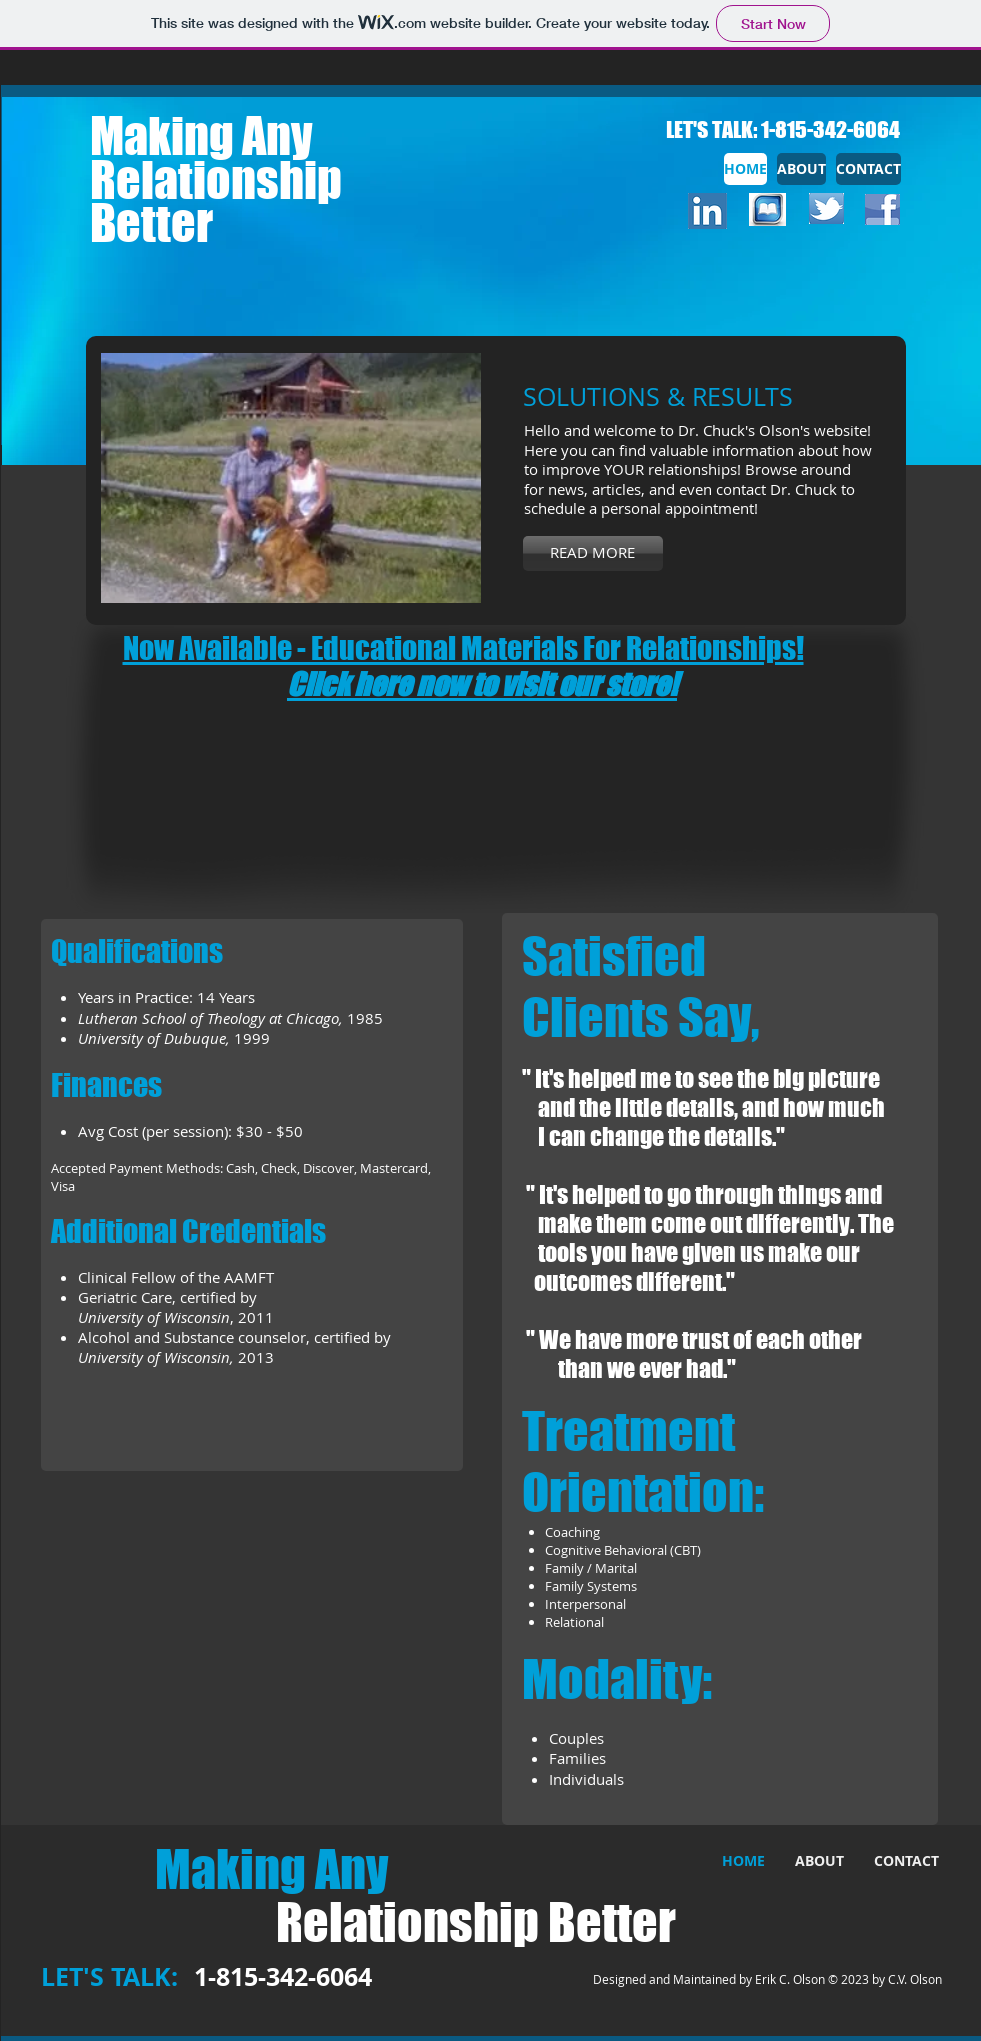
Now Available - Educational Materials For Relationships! (463, 648)
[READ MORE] (593, 553)
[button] (291, 478)
